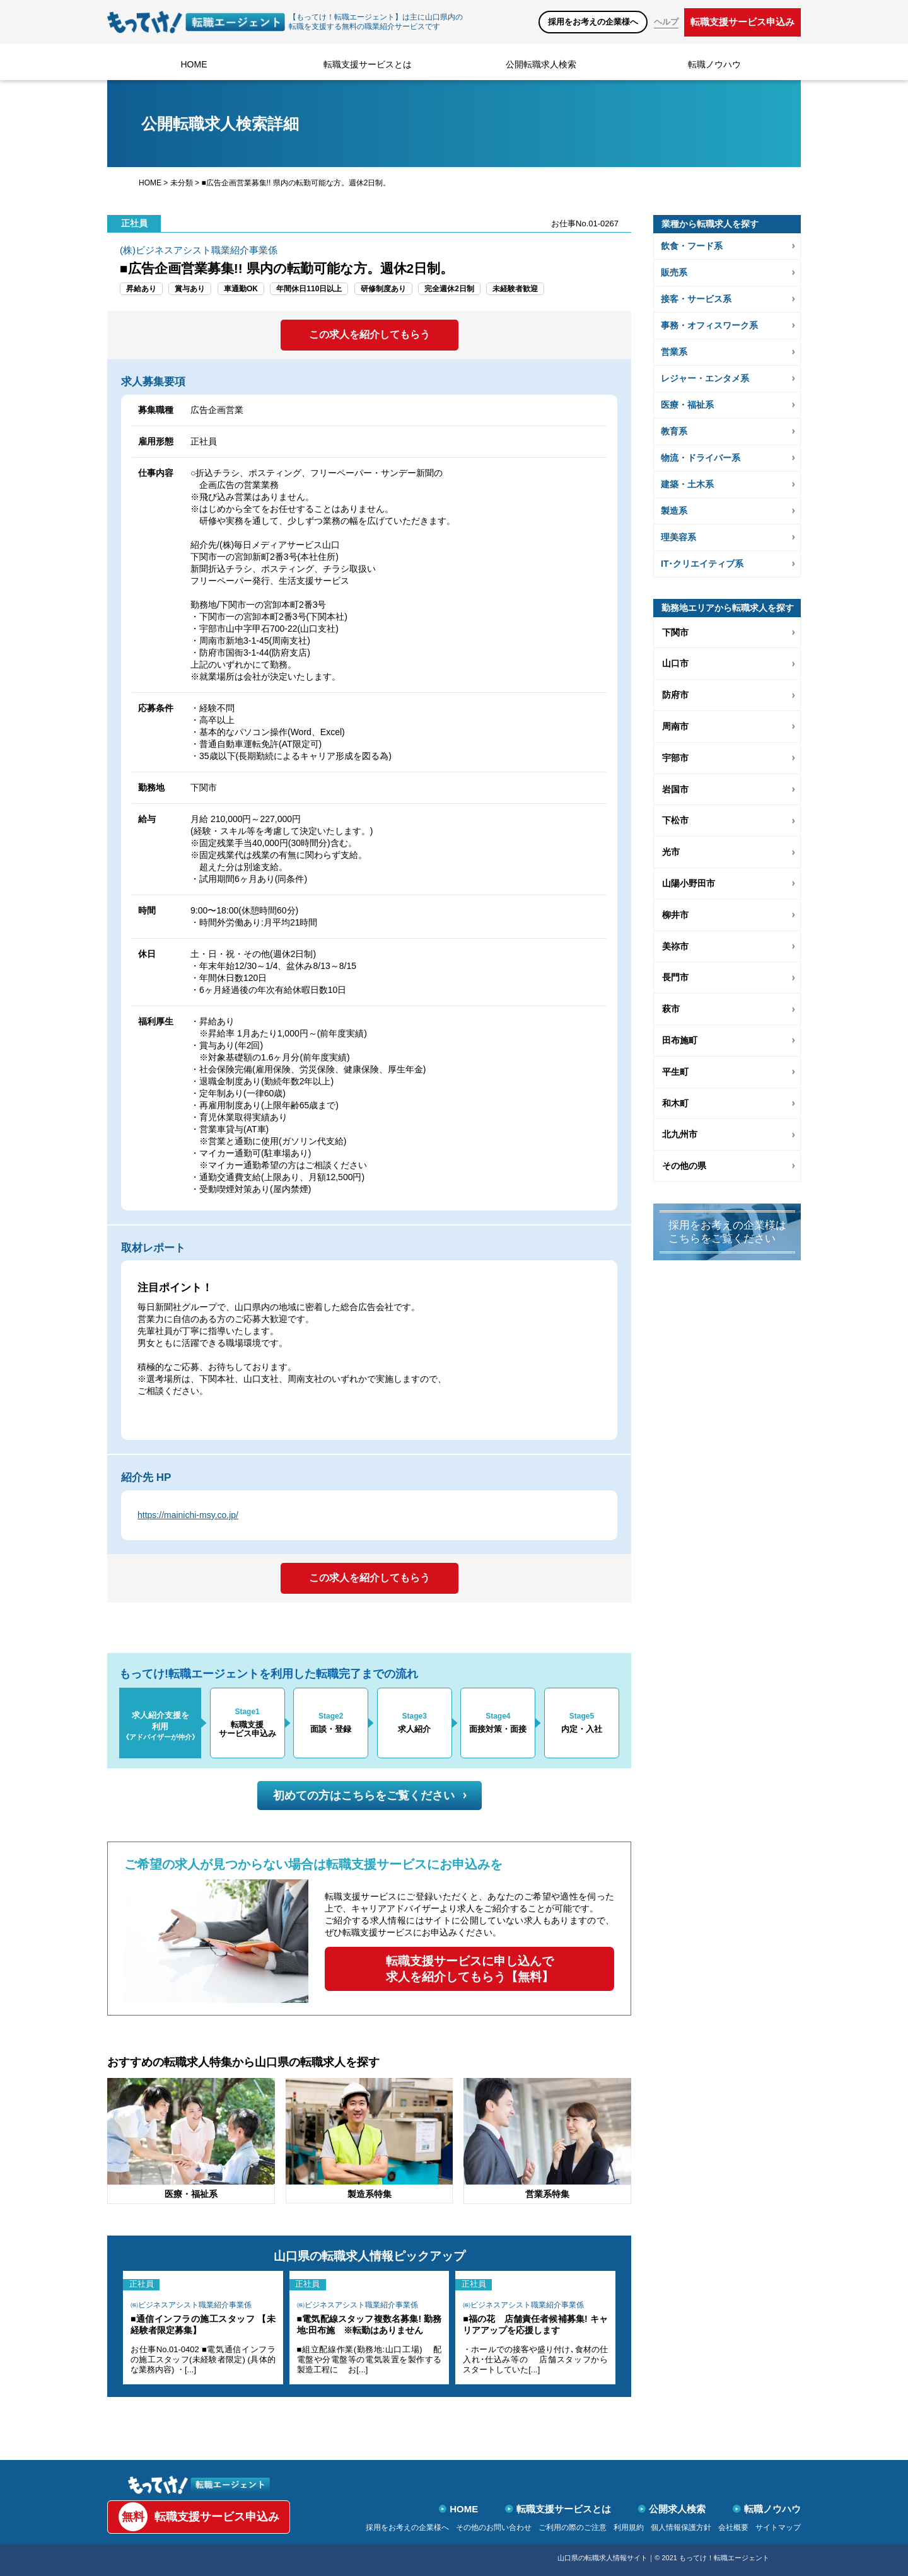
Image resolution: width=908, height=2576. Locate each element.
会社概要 (733, 2527)
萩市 (671, 1009)
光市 (671, 852)
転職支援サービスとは (367, 64)
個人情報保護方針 (681, 2527)
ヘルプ (666, 21)
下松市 (675, 820)
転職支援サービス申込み (742, 21)
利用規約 (629, 2527)
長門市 (675, 977)
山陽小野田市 (688, 883)
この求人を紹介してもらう (369, 334)
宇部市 (675, 758)
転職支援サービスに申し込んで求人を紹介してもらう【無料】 (470, 1968)
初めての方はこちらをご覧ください (369, 1795)
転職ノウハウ (714, 64)
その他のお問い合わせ (494, 2527)
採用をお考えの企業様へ (593, 21)
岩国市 (675, 789)
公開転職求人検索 (541, 64)
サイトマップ (778, 2527)
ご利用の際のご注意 (572, 2527)
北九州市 (679, 1134)
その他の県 (684, 1166)
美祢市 (675, 946)
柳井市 (675, 915)
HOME (194, 64)
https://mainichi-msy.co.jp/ (187, 1515)
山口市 (675, 663)
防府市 (675, 695)
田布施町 (679, 1040)
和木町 (675, 1103)
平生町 (675, 1072)
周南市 (675, 726)
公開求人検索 (672, 2509)
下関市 (675, 632)
